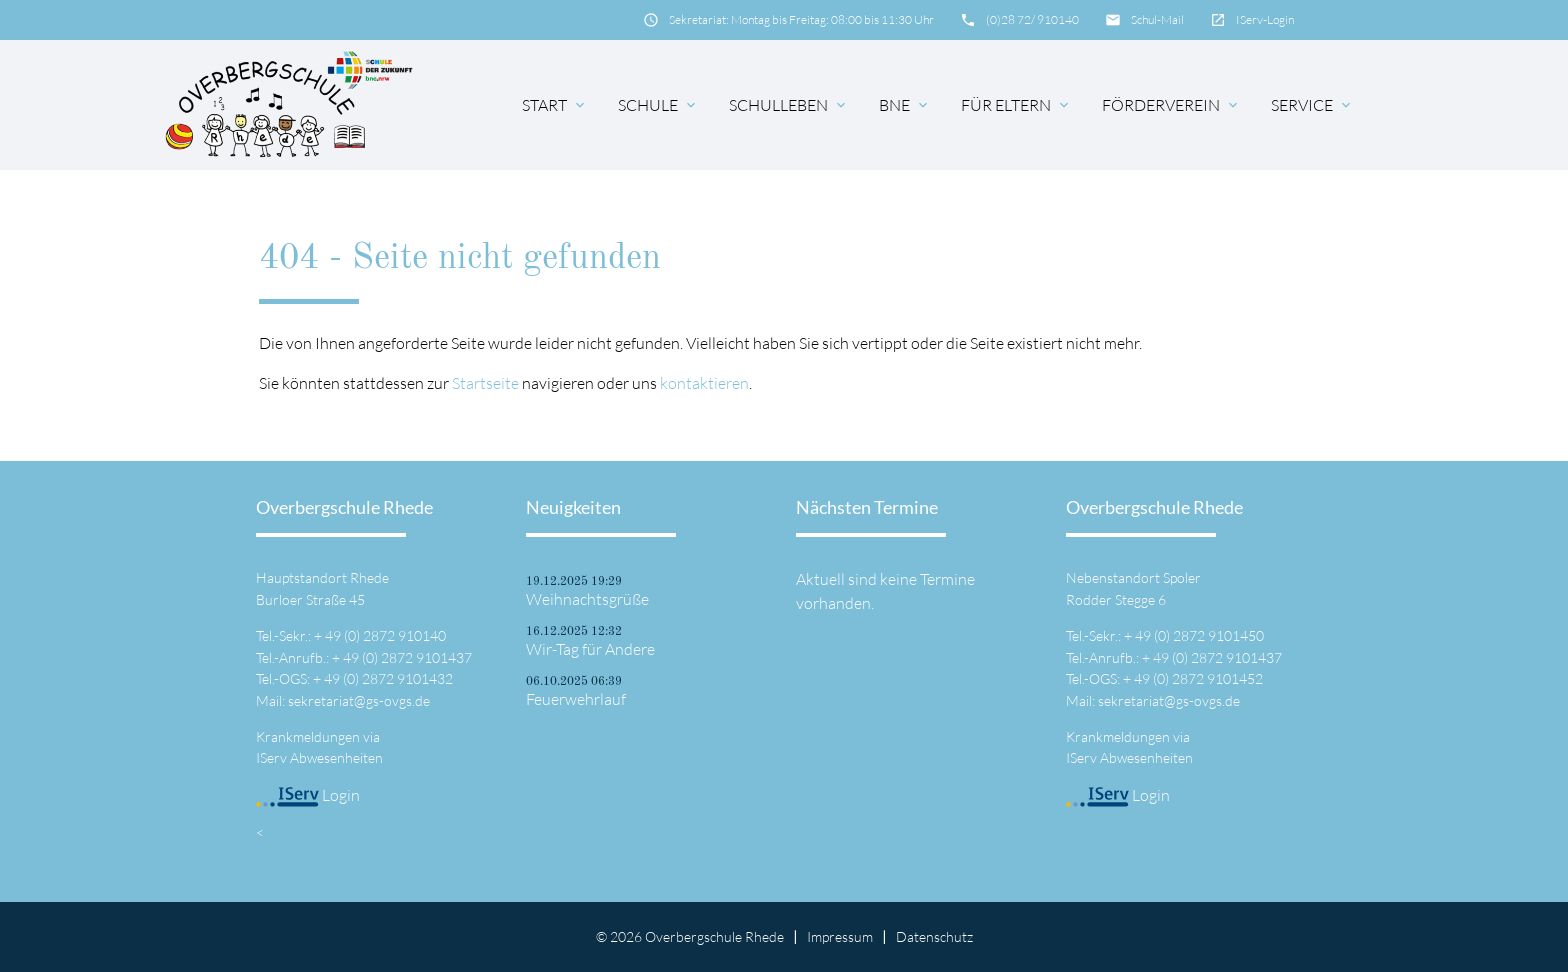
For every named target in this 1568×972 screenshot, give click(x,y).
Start (555, 105)
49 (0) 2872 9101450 (1199, 635)
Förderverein (1171, 105)
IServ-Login (1265, 19)
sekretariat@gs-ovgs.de (359, 700)
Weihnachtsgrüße (587, 599)
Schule (658, 105)
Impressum (840, 936)
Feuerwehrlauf (576, 699)
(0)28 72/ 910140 (1032, 19)
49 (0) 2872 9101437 (407, 657)
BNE (905, 105)
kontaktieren (704, 383)
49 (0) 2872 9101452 (1198, 678)
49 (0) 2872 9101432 (388, 678)
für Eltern (1016, 105)
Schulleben (789, 105)
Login (308, 795)
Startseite (485, 383)
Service (1312, 105)
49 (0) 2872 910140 (385, 635)
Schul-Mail (1157, 19)
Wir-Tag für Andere (590, 649)
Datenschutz (934, 936)
